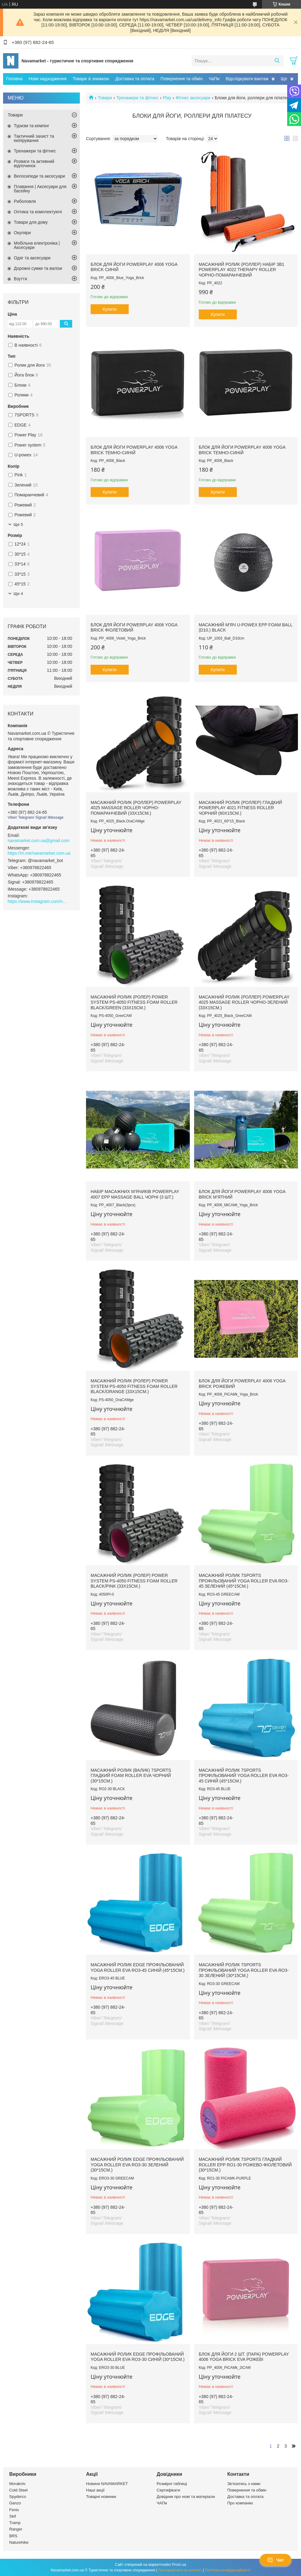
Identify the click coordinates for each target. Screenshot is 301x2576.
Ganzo (15, 2503)
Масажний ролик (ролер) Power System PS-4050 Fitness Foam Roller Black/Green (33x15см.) (134, 1002)
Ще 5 (18, 524)
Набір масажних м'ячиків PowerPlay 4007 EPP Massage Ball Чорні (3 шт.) (135, 1194)
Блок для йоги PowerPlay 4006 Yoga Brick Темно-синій (134, 450)
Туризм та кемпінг (31, 125)
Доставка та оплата (134, 78)
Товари (105, 97)
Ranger (15, 2529)
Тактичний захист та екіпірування (34, 138)
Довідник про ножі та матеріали (186, 2496)
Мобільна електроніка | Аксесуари (37, 245)
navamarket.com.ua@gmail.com (38, 840)
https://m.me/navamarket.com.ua (39, 853)
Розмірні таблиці (172, 2483)
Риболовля (25, 201)
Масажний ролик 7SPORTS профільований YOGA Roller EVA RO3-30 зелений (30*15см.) (244, 1970)
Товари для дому (31, 222)
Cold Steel (18, 2490)
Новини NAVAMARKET (107, 2483)
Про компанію (240, 2503)
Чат (275, 2560)
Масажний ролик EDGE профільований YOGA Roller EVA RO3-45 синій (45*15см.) (138, 1967)
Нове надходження (47, 78)
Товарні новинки (101, 2496)
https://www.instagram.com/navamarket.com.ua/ (38, 901)
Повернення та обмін (182, 78)
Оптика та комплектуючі (38, 211)
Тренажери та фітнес (137, 97)
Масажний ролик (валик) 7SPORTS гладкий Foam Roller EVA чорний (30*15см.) (131, 1775)
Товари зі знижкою (90, 78)
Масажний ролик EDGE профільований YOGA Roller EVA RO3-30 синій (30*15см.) (138, 2357)
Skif (12, 2516)
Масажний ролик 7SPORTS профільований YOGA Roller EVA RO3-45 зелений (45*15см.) (244, 1581)
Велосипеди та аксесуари (39, 176)
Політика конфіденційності (227, 2570)
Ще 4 (18, 593)
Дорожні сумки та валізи (38, 268)
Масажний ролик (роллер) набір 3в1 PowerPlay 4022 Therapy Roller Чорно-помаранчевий (241, 270)
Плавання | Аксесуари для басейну (40, 188)
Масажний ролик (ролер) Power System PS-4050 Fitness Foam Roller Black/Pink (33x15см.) (134, 1581)
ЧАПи (162, 2503)
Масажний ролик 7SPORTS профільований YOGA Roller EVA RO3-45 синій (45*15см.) (244, 1775)
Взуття (20, 278)
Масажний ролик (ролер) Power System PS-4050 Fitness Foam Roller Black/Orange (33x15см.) (134, 1386)
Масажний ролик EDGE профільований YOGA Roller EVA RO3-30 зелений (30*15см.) (137, 2164)
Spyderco (17, 2496)
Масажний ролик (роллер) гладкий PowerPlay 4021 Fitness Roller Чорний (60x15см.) (240, 808)
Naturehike (19, 2542)
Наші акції (95, 2490)
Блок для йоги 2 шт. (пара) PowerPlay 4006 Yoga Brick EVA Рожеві (244, 2357)
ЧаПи (214, 78)
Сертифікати (168, 2490)
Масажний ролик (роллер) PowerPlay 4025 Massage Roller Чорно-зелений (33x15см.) (244, 1002)
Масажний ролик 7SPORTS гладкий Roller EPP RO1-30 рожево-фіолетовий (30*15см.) (245, 2164)
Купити (110, 309)
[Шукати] (277, 60)
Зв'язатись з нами (243, 2483)
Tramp (15, 2522)
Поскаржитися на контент (180, 2570)
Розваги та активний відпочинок (34, 163)
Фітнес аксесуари (193, 97)
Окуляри (22, 232)
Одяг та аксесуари (32, 257)
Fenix (14, 2509)
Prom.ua (179, 2564)
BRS (13, 2536)
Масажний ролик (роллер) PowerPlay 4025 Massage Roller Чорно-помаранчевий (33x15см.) (136, 808)
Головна (14, 78)
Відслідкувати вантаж (247, 78)
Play (167, 97)
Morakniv (17, 2483)
